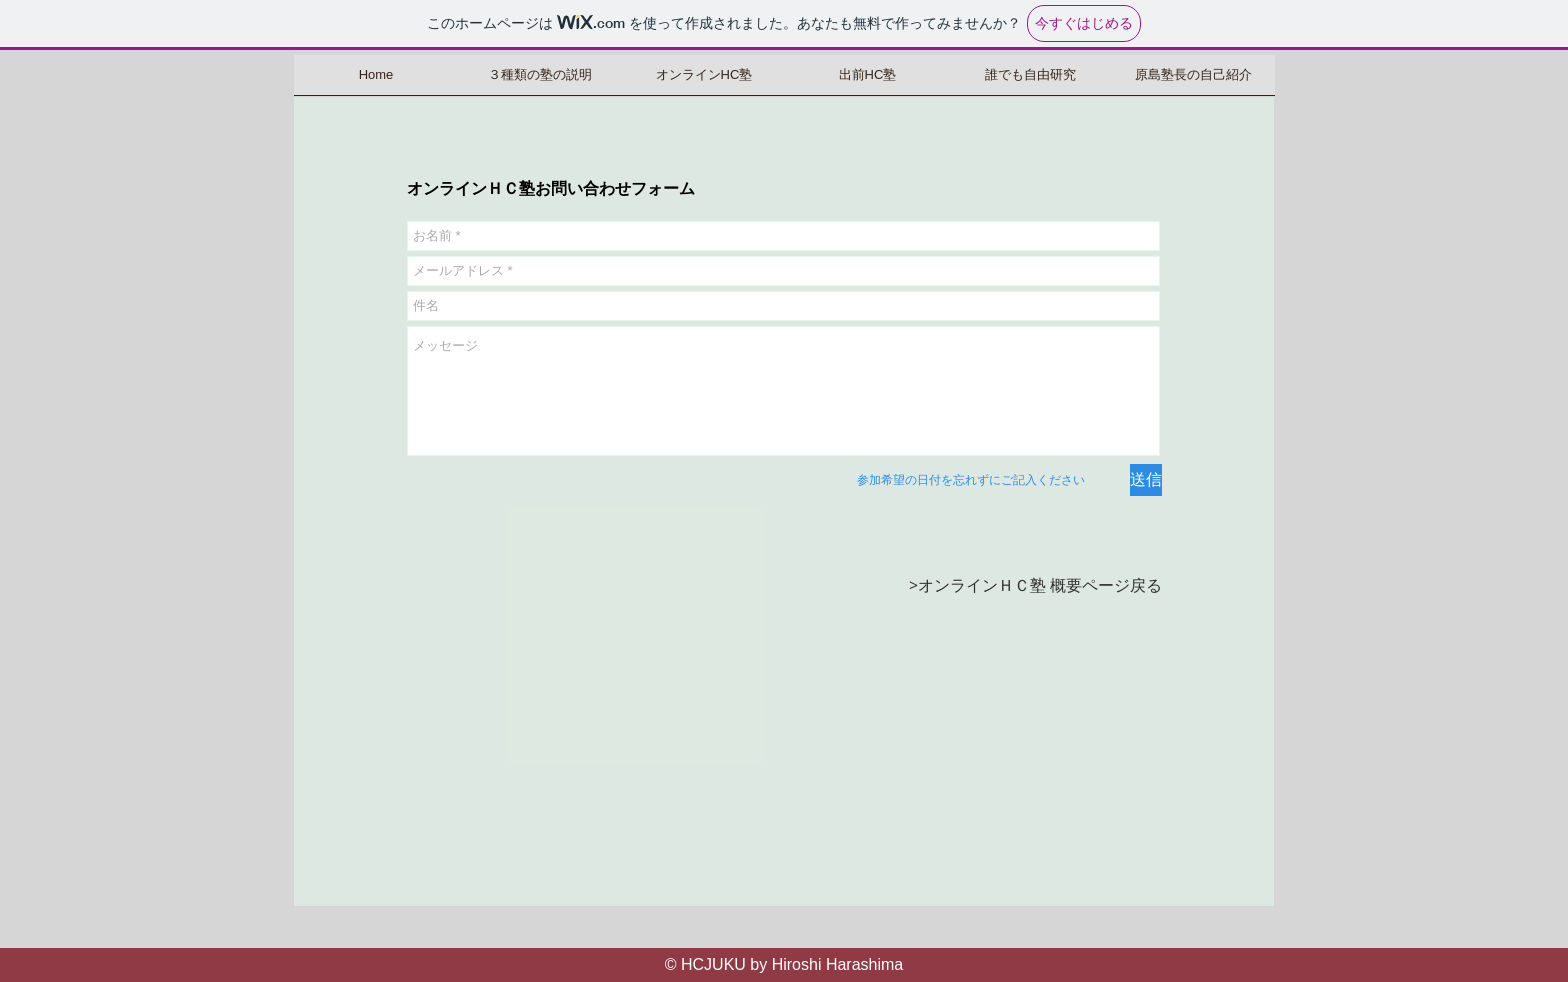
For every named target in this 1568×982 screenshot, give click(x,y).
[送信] (1146, 480)
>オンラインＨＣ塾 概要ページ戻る (1035, 585)
